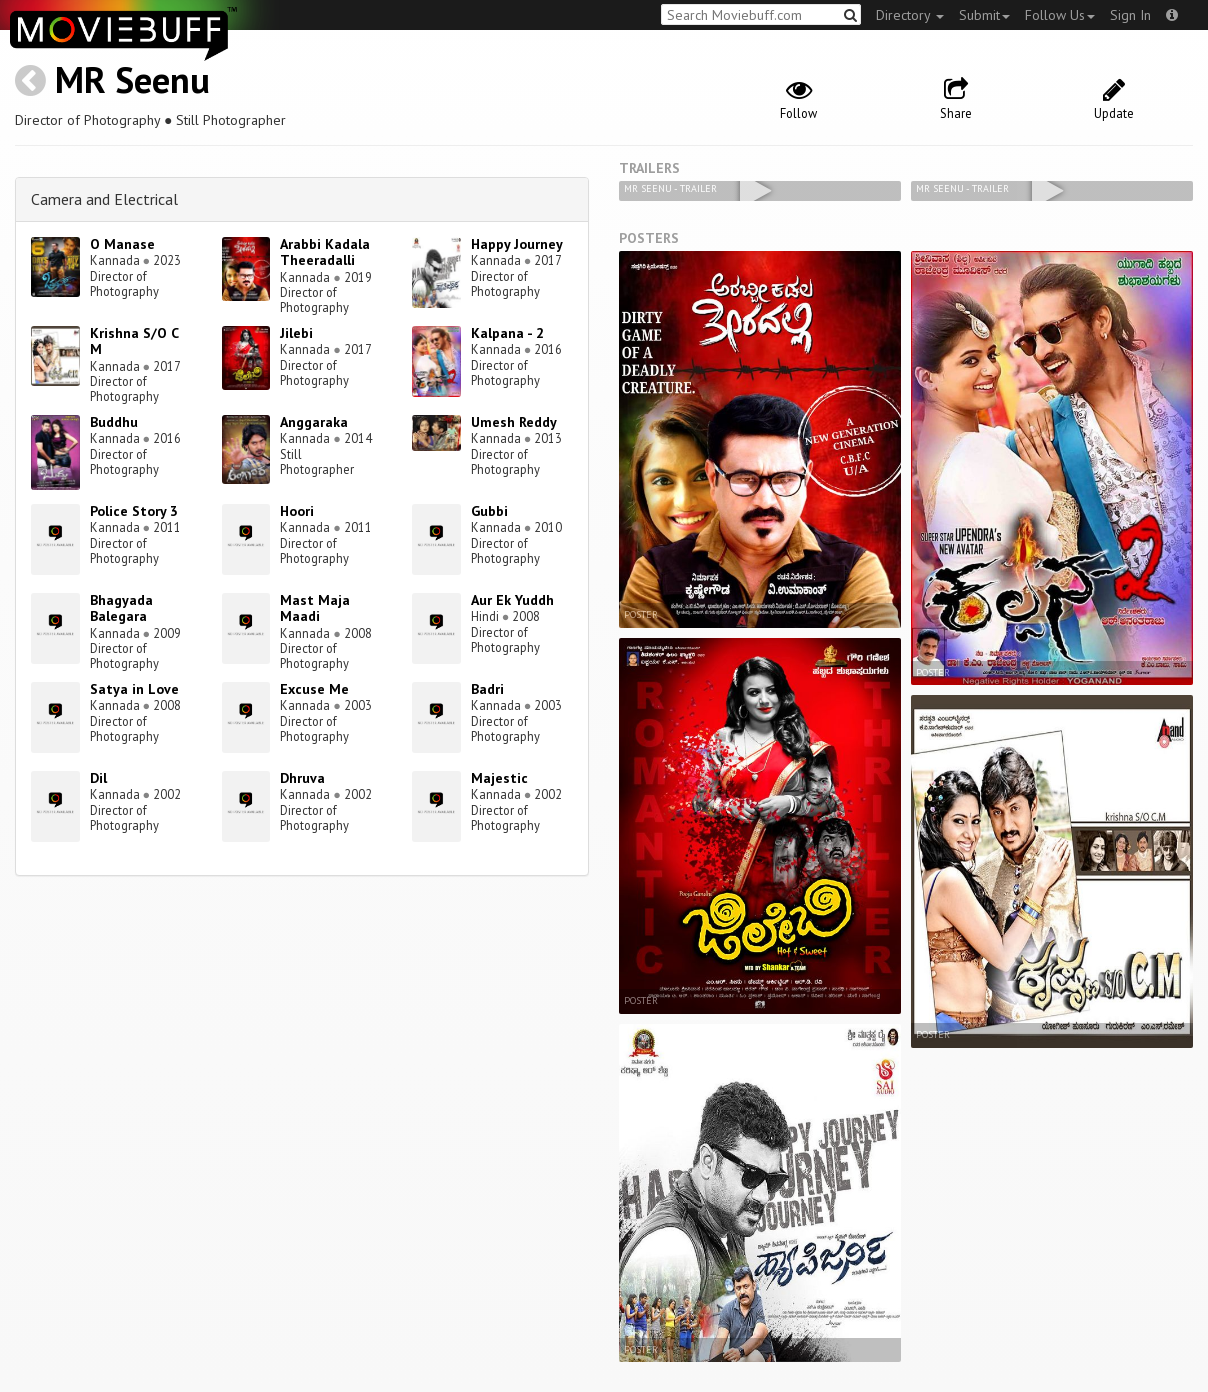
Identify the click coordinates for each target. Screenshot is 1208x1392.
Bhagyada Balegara (121, 608)
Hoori (297, 511)
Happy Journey (517, 244)
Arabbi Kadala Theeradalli (325, 252)
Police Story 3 (134, 511)
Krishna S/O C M (134, 341)
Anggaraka (314, 422)
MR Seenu (132, 79)
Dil (98, 778)
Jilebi (296, 333)
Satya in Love (134, 689)
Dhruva (302, 778)
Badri (487, 689)
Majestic (499, 778)
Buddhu (114, 422)
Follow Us (1060, 15)
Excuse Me (314, 689)
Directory (910, 15)
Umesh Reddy (514, 422)
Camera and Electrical (104, 199)
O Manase (122, 244)
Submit (984, 15)
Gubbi (489, 511)
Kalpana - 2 (507, 333)
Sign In (1130, 15)
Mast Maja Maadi (315, 608)
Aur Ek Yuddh (512, 600)
